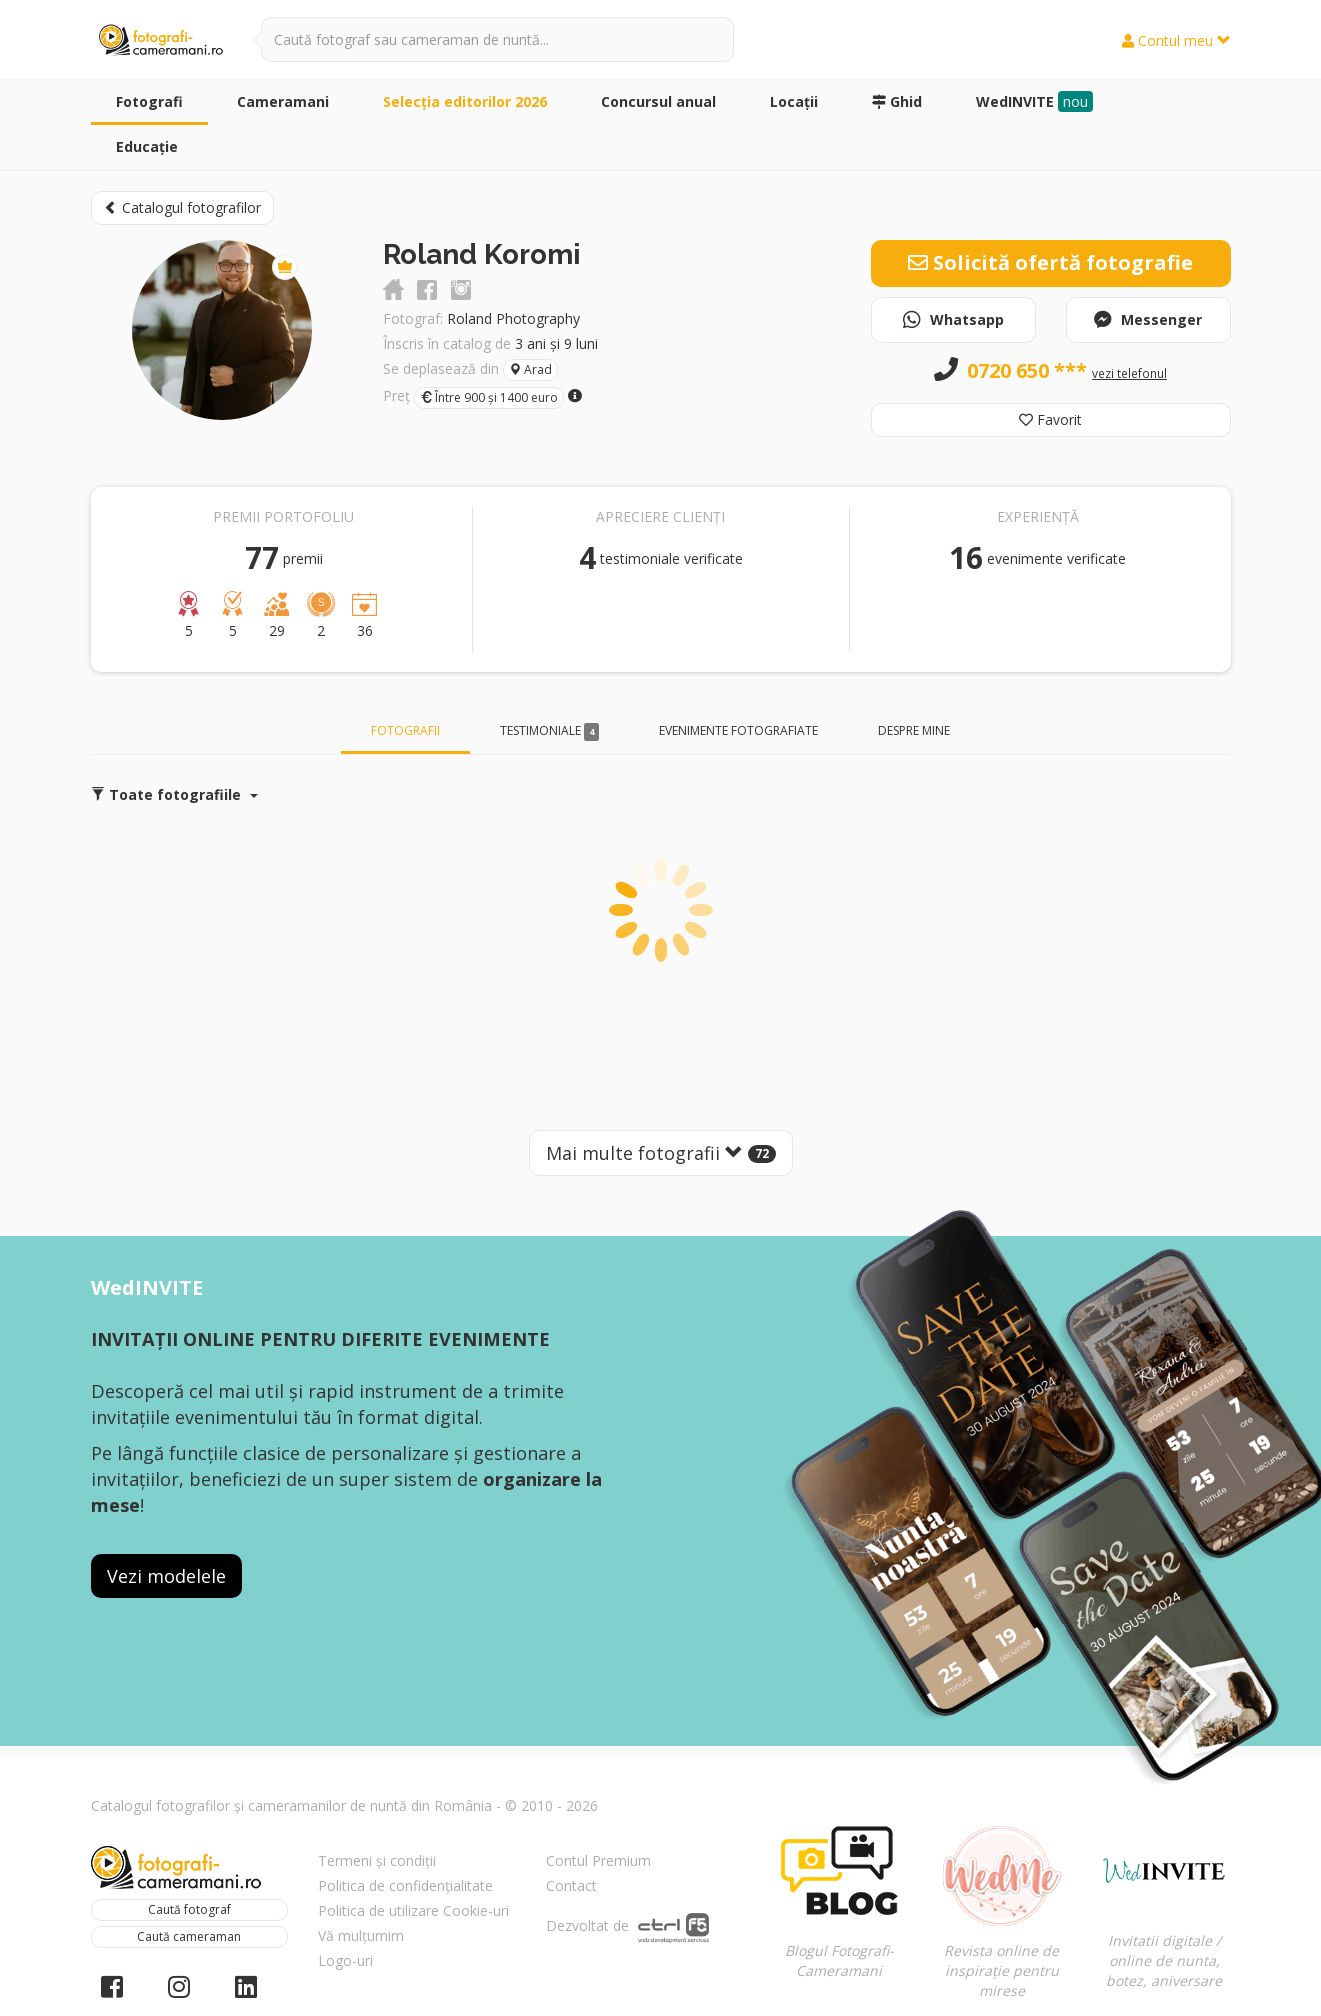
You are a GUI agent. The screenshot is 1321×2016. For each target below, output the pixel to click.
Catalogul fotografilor (182, 207)
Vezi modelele (166, 1576)
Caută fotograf (189, 1909)
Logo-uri (345, 1960)
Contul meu (1176, 40)
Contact (571, 1885)
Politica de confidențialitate (405, 1885)
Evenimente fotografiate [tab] (738, 730)
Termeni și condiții (377, 1860)
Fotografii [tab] (405, 730)
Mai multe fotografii (661, 1153)
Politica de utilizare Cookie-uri (413, 1910)
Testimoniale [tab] (550, 731)
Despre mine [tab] (914, 730)
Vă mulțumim (361, 1935)
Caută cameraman (189, 1936)
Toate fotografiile (174, 794)
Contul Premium (598, 1860)
